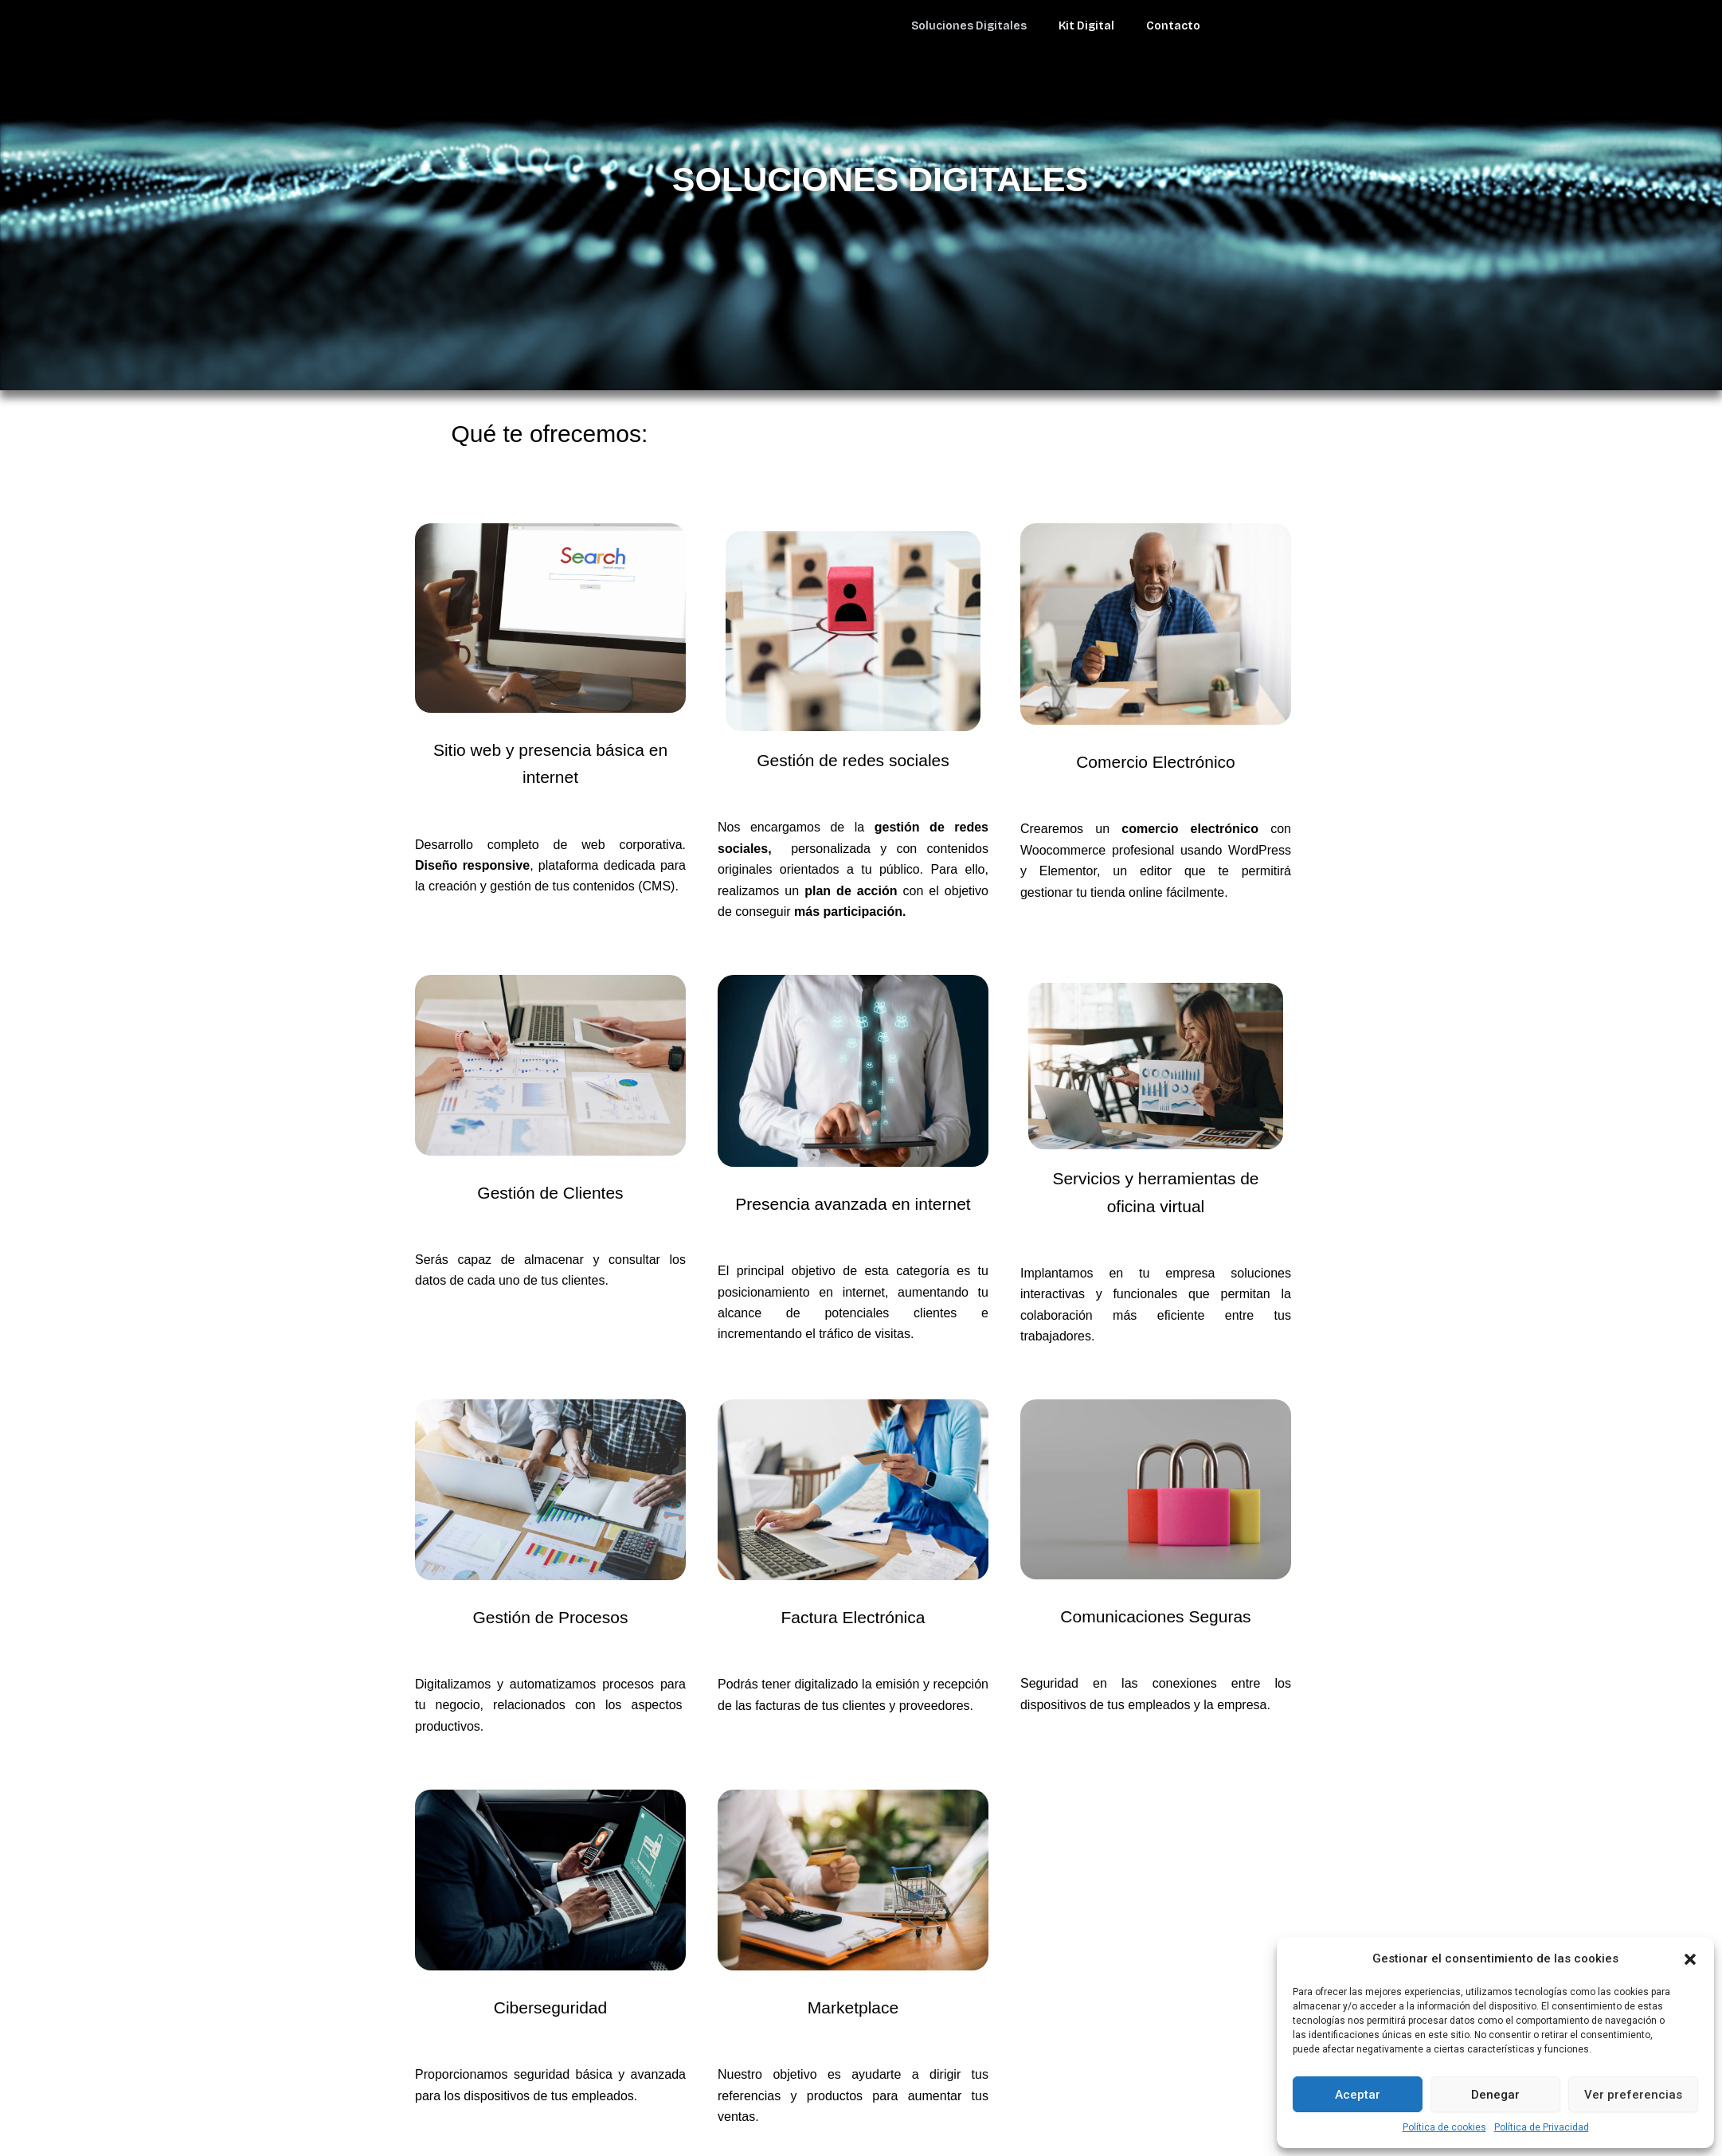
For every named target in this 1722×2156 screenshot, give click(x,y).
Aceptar (1357, 2095)
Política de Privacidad (1541, 2127)
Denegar (1495, 2095)
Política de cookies (1444, 2127)
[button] (1690, 1959)
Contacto (1173, 26)
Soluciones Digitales (969, 26)
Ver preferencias (1633, 2095)
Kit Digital (1086, 26)
